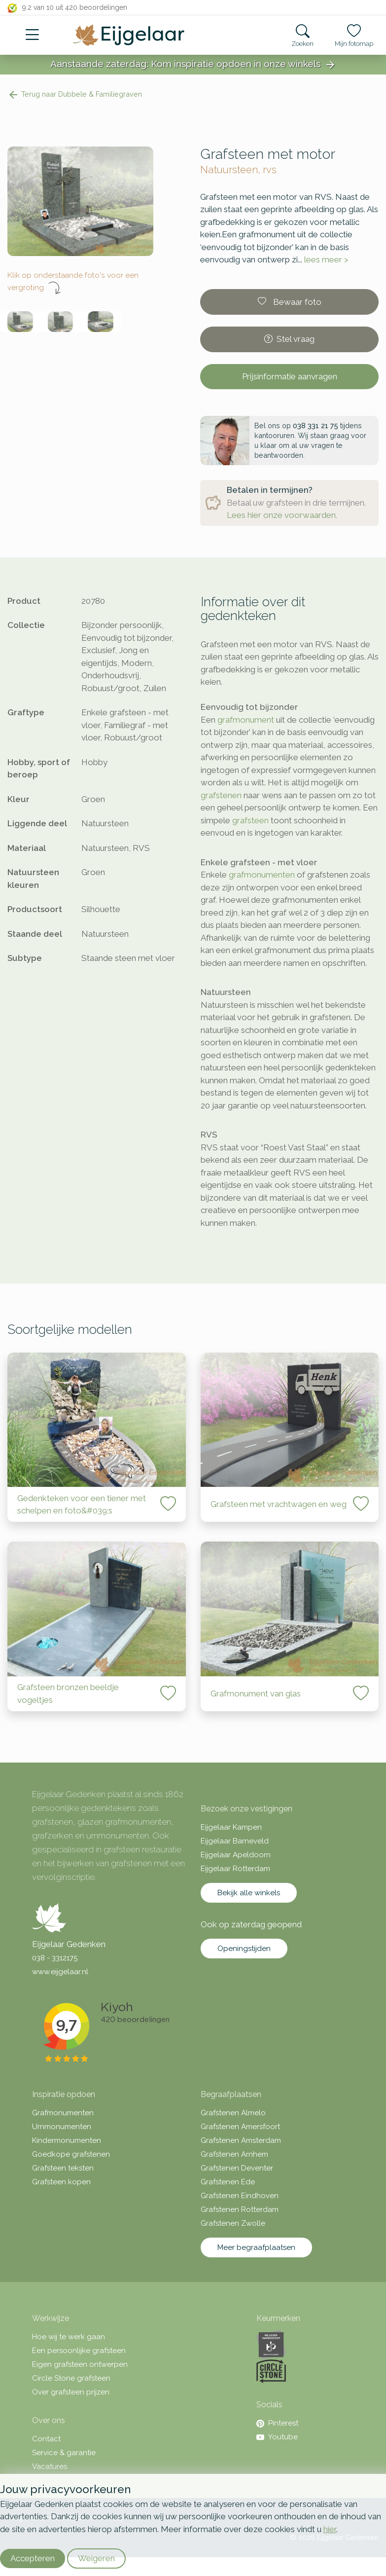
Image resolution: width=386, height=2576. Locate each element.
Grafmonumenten (63, 2112)
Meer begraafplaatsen (256, 2247)
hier (329, 2529)
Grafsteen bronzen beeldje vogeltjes (68, 1693)
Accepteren (32, 2558)
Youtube (277, 2436)
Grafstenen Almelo (233, 2112)
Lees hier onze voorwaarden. (282, 515)
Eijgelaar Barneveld (235, 1841)
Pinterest (277, 2423)
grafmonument (245, 720)
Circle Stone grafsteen (71, 2378)
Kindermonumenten (66, 2140)
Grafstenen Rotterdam (240, 2209)
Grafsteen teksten (63, 2168)
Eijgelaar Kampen (231, 1827)
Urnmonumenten (61, 2126)
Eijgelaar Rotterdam (235, 1868)
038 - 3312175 (54, 1957)
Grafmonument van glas (256, 1693)
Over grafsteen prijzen (70, 2392)
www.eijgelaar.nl (60, 1971)
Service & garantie (64, 2452)
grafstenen (221, 795)
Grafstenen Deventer (237, 2168)
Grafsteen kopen (61, 2181)
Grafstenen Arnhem (234, 2154)
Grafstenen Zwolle (233, 2223)
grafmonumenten (262, 875)
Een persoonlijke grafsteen (79, 2350)
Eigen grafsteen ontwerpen (80, 2364)
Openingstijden (244, 1948)
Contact (46, 2438)
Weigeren (96, 2558)
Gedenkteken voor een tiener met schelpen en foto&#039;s (81, 1504)
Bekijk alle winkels (248, 1892)
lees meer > (326, 259)
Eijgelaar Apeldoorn (236, 1854)
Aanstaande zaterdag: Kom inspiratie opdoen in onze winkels (193, 65)
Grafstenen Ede (228, 2181)
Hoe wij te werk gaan (68, 2336)
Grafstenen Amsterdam (241, 2140)
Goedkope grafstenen (71, 2154)
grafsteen (250, 820)
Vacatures (49, 2466)
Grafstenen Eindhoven (240, 2195)
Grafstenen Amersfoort (240, 2126)
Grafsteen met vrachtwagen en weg (279, 1504)
